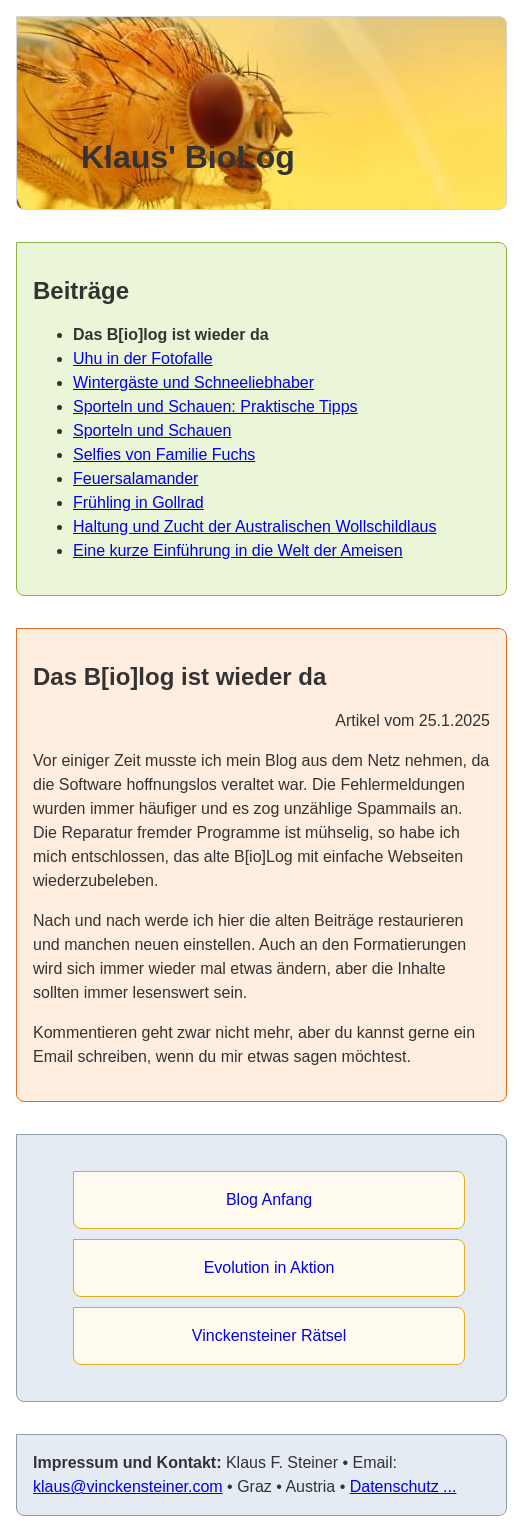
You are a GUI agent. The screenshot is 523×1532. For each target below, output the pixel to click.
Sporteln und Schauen (152, 430)
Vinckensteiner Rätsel (269, 1335)
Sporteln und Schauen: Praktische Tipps (215, 406)
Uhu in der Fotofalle (143, 358)
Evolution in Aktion (269, 1267)
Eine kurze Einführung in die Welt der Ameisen (238, 550)
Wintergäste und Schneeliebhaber (193, 382)
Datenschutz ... (403, 1486)
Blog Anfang (269, 1199)
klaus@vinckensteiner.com (128, 1486)
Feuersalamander (135, 478)
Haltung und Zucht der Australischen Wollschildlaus (254, 526)
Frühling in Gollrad (138, 502)
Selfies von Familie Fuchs (164, 454)
